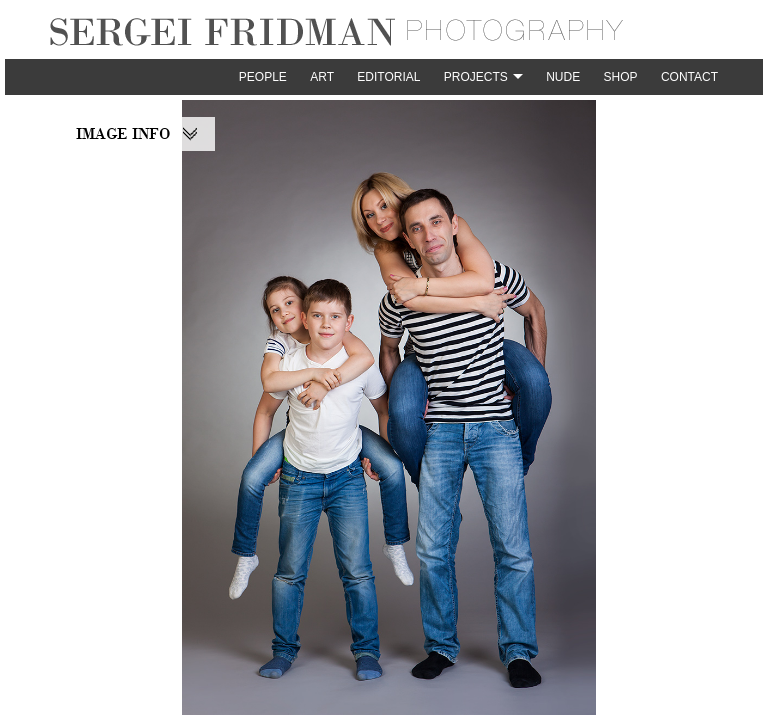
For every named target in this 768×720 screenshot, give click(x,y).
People (263, 77)
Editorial (388, 77)
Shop (621, 77)
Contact (689, 77)
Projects (476, 77)
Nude (563, 77)
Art (322, 77)
